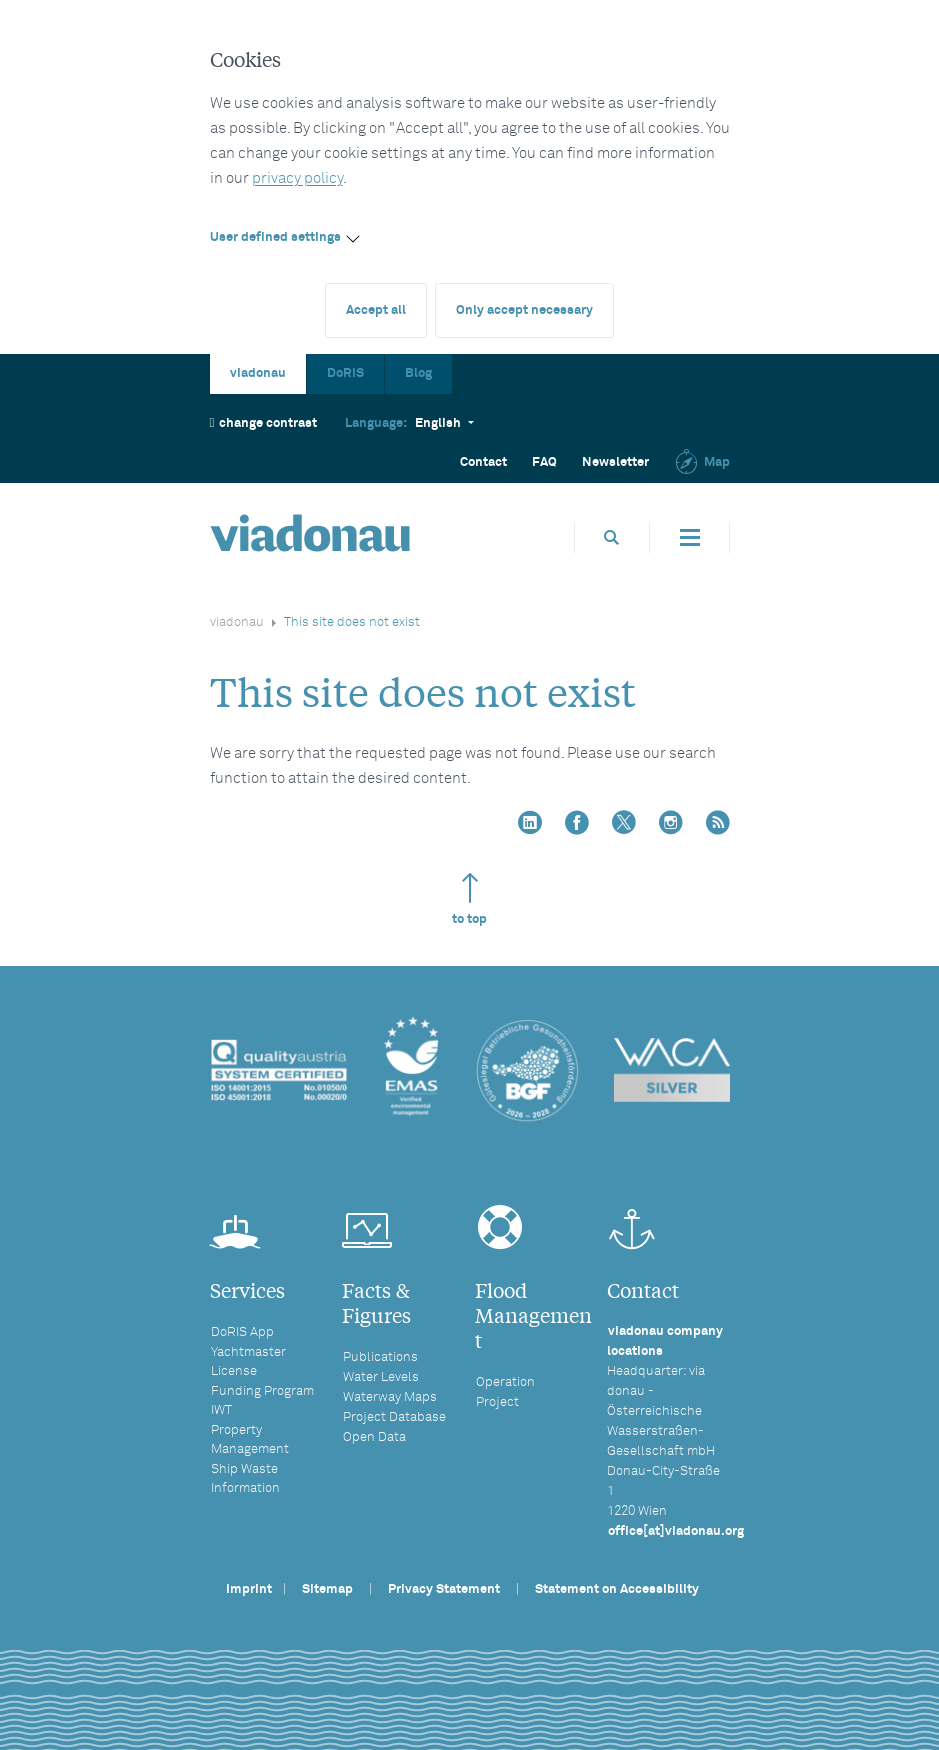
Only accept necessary (524, 310)
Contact (483, 462)
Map (702, 462)
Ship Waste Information (245, 1479)
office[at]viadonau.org (676, 1531)
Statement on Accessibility (617, 1589)
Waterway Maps (390, 1397)
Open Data (374, 1437)
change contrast (264, 422)
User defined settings (275, 237)
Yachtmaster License (248, 1362)
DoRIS (345, 373)
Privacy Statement (444, 1589)
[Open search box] (612, 537)
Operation (505, 1382)
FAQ (544, 462)
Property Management (250, 1440)
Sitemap (327, 1589)
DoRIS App (242, 1332)
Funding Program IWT (262, 1401)
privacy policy (297, 178)
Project (497, 1402)
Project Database (394, 1417)
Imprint (249, 1589)
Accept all (376, 310)
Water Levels (381, 1377)
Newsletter (615, 462)
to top (469, 899)
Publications (380, 1357)
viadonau (258, 373)
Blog (418, 373)
